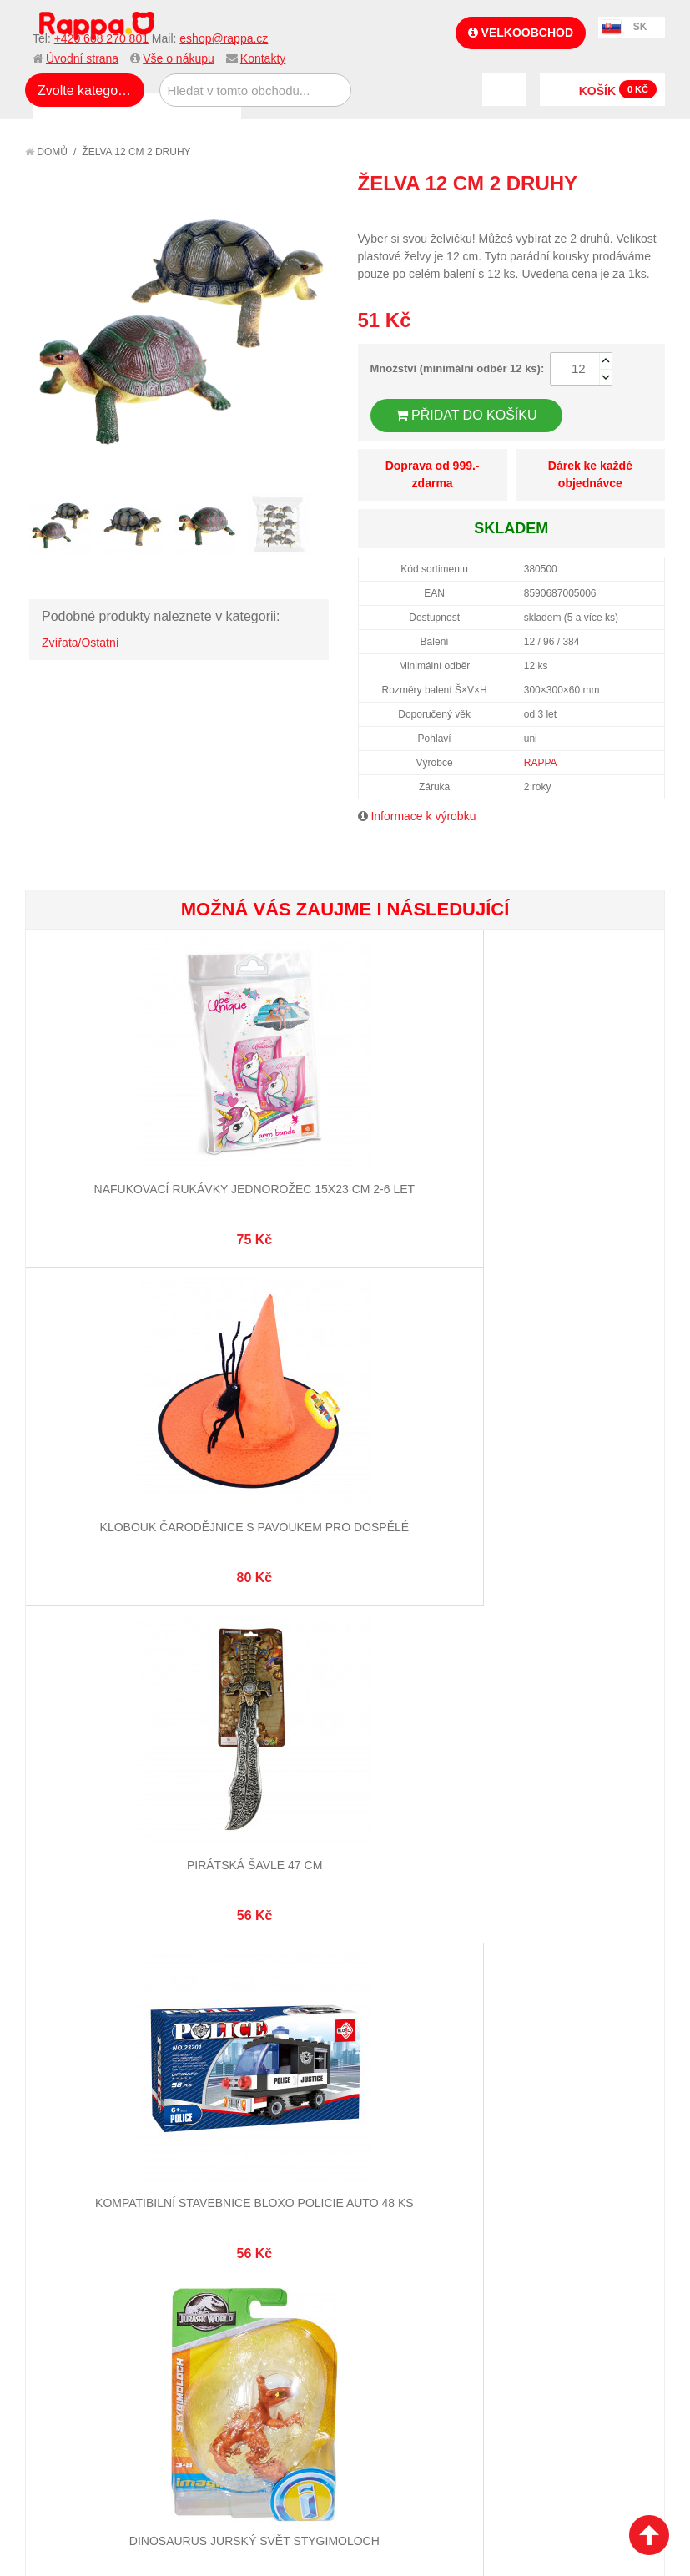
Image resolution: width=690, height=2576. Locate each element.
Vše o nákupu (178, 58)
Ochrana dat (78, 1816)
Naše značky (78, 1836)
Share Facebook (615, 213)
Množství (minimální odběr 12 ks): (457, 368)
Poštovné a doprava (100, 1795)
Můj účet (380, 1719)
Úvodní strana (82, 58)
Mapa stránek (237, 1719)
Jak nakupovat (83, 1739)
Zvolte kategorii (83, 90)
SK (640, 27)
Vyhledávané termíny (259, 1739)
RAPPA (540, 763)
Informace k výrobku (423, 816)
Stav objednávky (402, 1739)
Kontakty (262, 58)
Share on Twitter (648, 213)
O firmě (63, 1719)
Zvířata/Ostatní (80, 642)
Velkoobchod (520, 32)
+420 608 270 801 (101, 38)
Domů (46, 152)
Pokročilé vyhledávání (264, 1760)
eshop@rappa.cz (223, 38)
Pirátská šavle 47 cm (557, 1154)
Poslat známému (581, 213)
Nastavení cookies (303, 1964)
